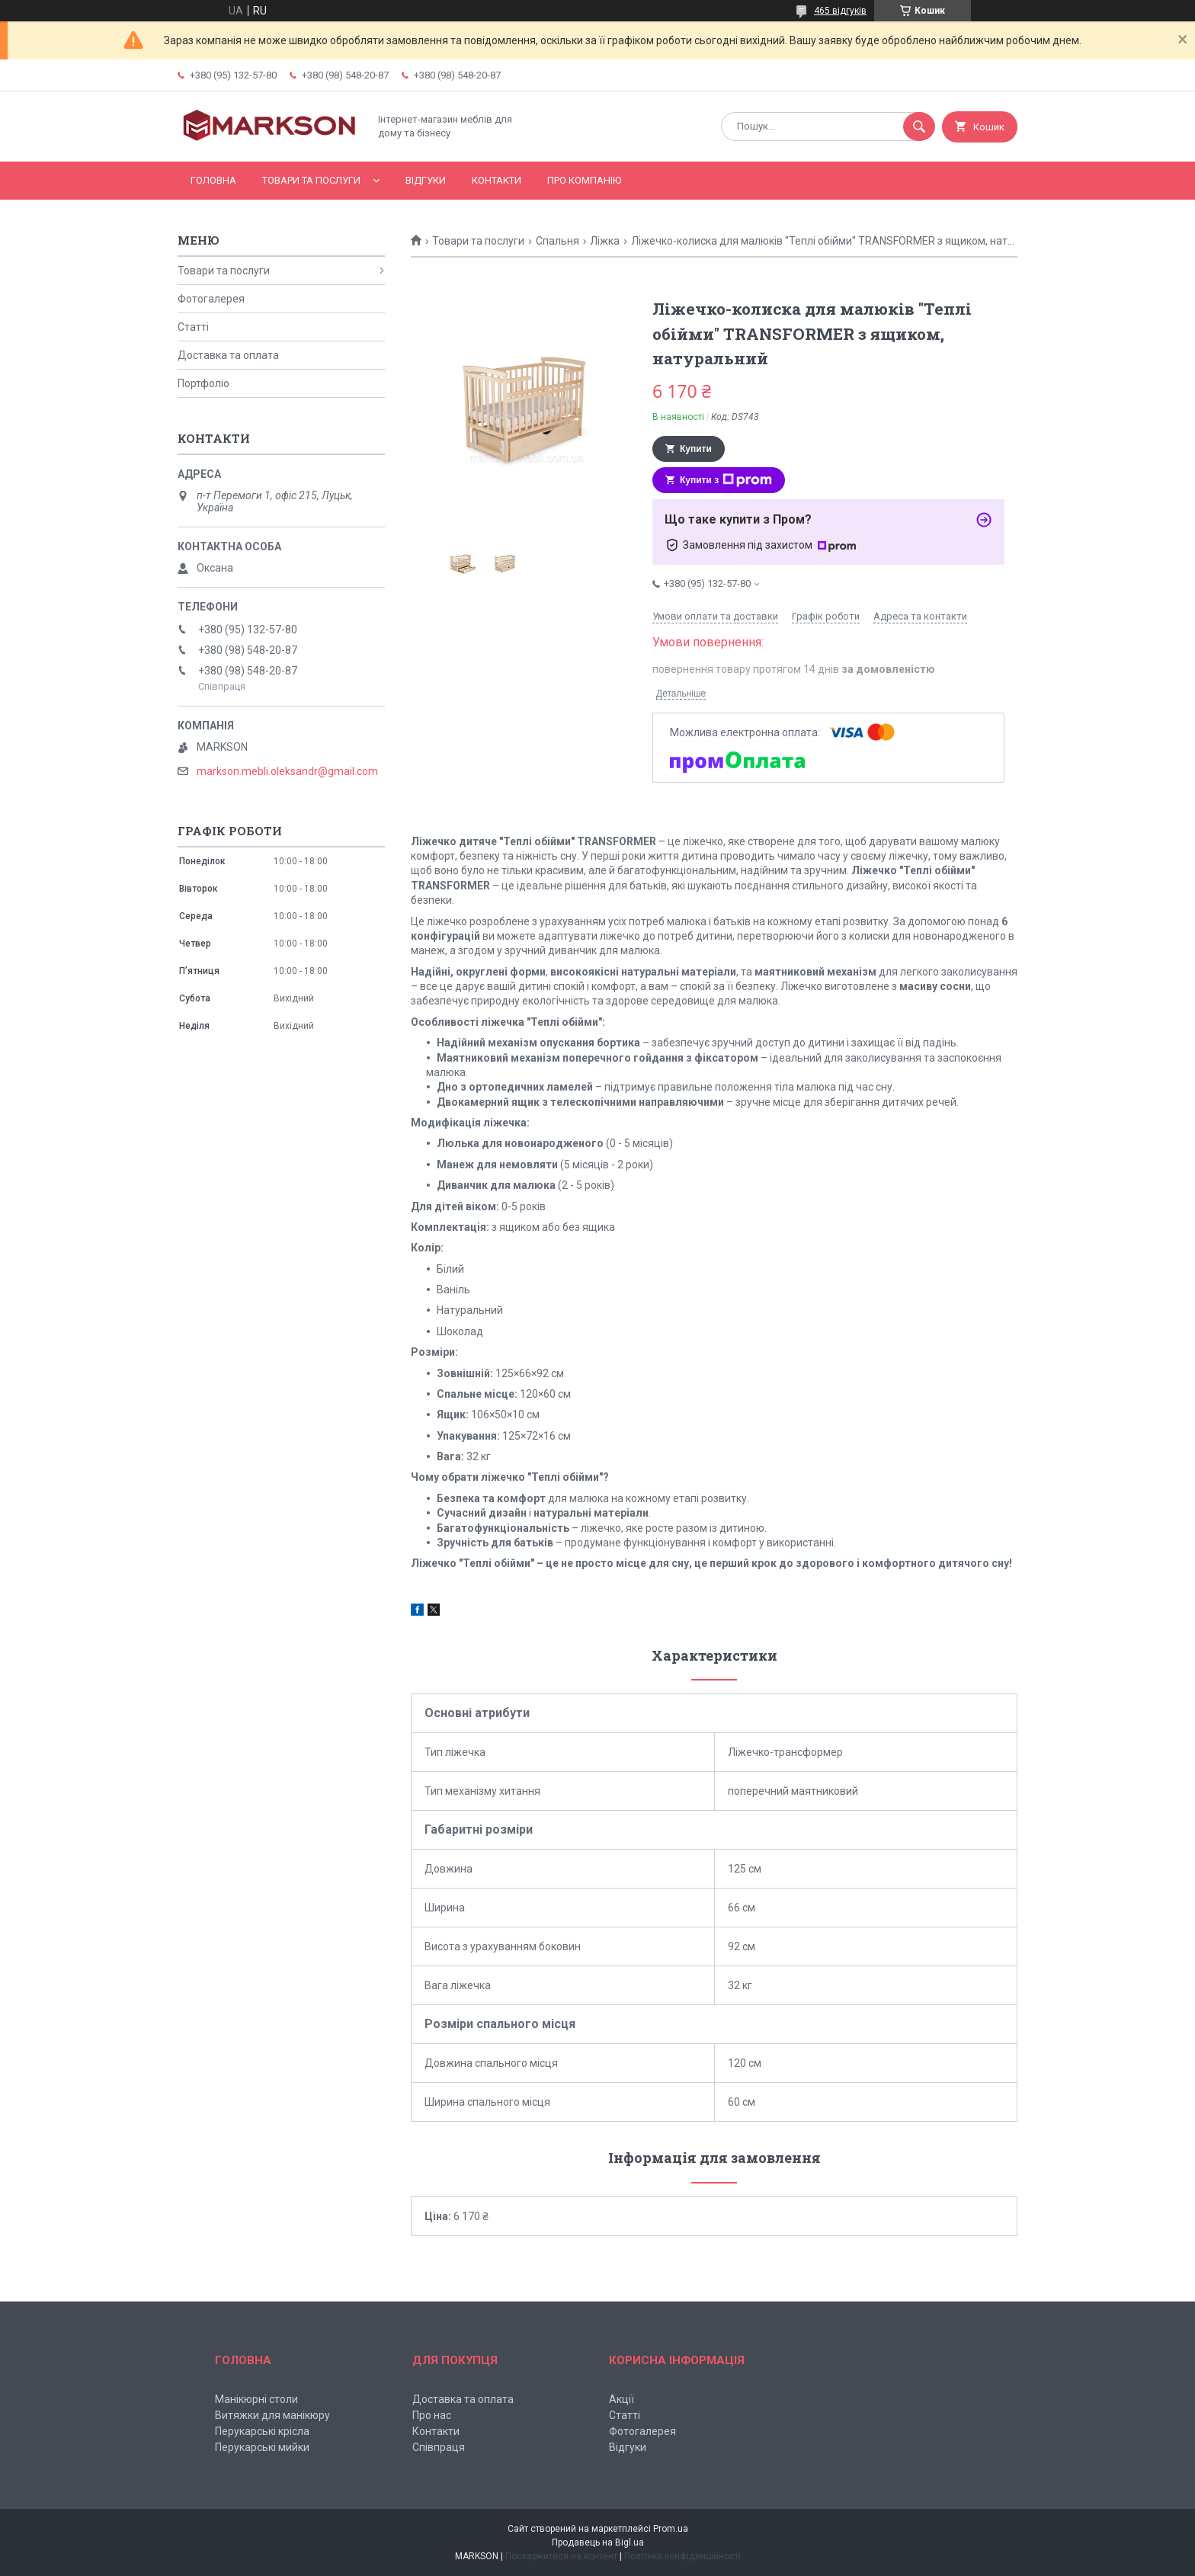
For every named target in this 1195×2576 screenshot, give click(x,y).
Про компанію (584, 180)
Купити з (726, 480)
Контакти (496, 180)
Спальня (557, 241)
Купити (696, 449)
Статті (193, 327)
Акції (621, 2399)
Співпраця (438, 2447)
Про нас (431, 2415)
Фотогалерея (211, 299)
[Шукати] (919, 126)
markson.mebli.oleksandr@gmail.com (287, 771)
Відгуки (425, 180)
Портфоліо (203, 383)
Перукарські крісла (262, 2431)
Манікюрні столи (256, 2399)
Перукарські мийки (262, 2447)
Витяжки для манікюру (272, 2415)
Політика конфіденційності (682, 2556)
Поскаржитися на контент (561, 2556)
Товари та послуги (311, 180)
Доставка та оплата (228, 355)
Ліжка (605, 241)
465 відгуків (840, 10)
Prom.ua (670, 2528)
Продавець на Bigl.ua (598, 2542)
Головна (213, 180)
